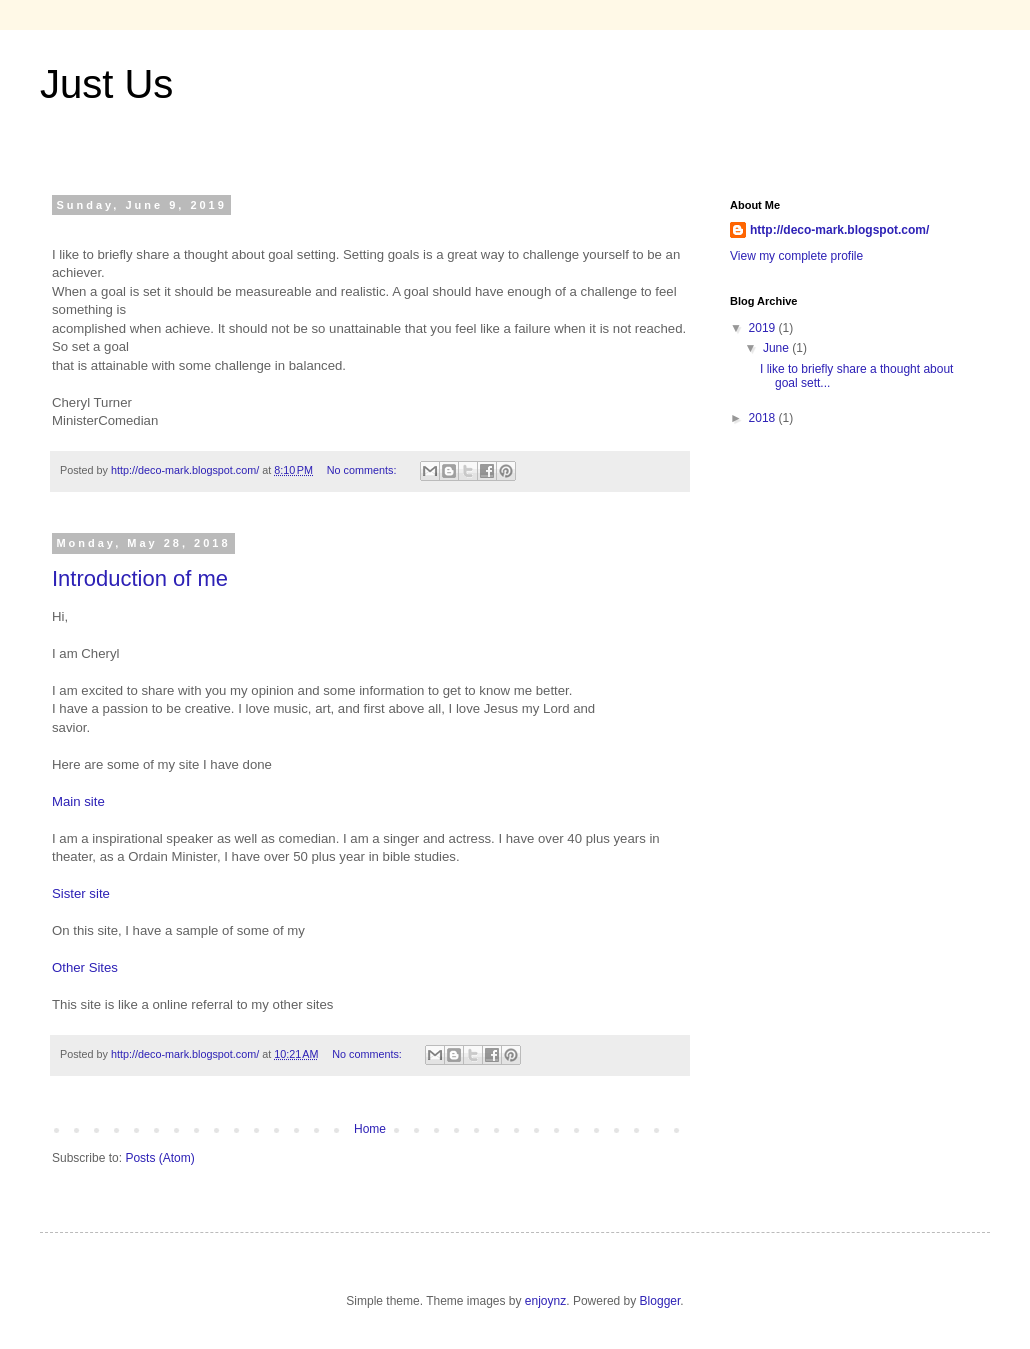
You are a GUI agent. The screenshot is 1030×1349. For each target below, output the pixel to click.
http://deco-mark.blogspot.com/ (839, 230)
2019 (764, 328)
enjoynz (545, 1301)
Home (370, 1129)
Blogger (660, 1301)
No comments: (363, 470)
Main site (78, 801)
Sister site (81, 893)
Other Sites (85, 967)
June (777, 348)
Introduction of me (140, 578)
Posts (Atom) (159, 1158)
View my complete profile (796, 256)
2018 (764, 418)
